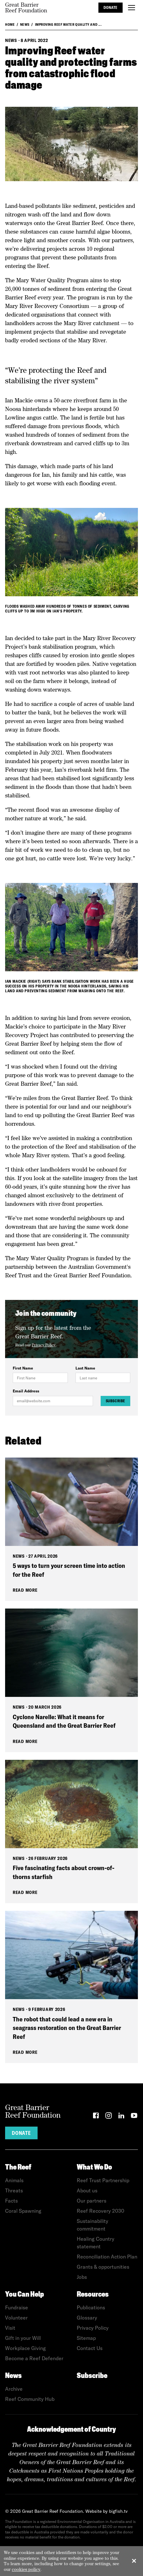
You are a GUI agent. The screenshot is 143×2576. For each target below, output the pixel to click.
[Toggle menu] (131, 7)
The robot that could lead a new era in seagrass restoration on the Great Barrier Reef (67, 2027)
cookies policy (26, 2569)
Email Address (26, 1391)
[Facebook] (96, 2117)
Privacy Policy (43, 1345)
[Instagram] (108, 2117)
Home (10, 24)
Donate (111, 7)
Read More (25, 1590)
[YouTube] (134, 2117)
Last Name (85, 1368)
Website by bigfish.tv (106, 2511)
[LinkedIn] (121, 2117)
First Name (23, 1368)
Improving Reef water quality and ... (68, 24)
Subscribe (115, 1400)
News (25, 24)
